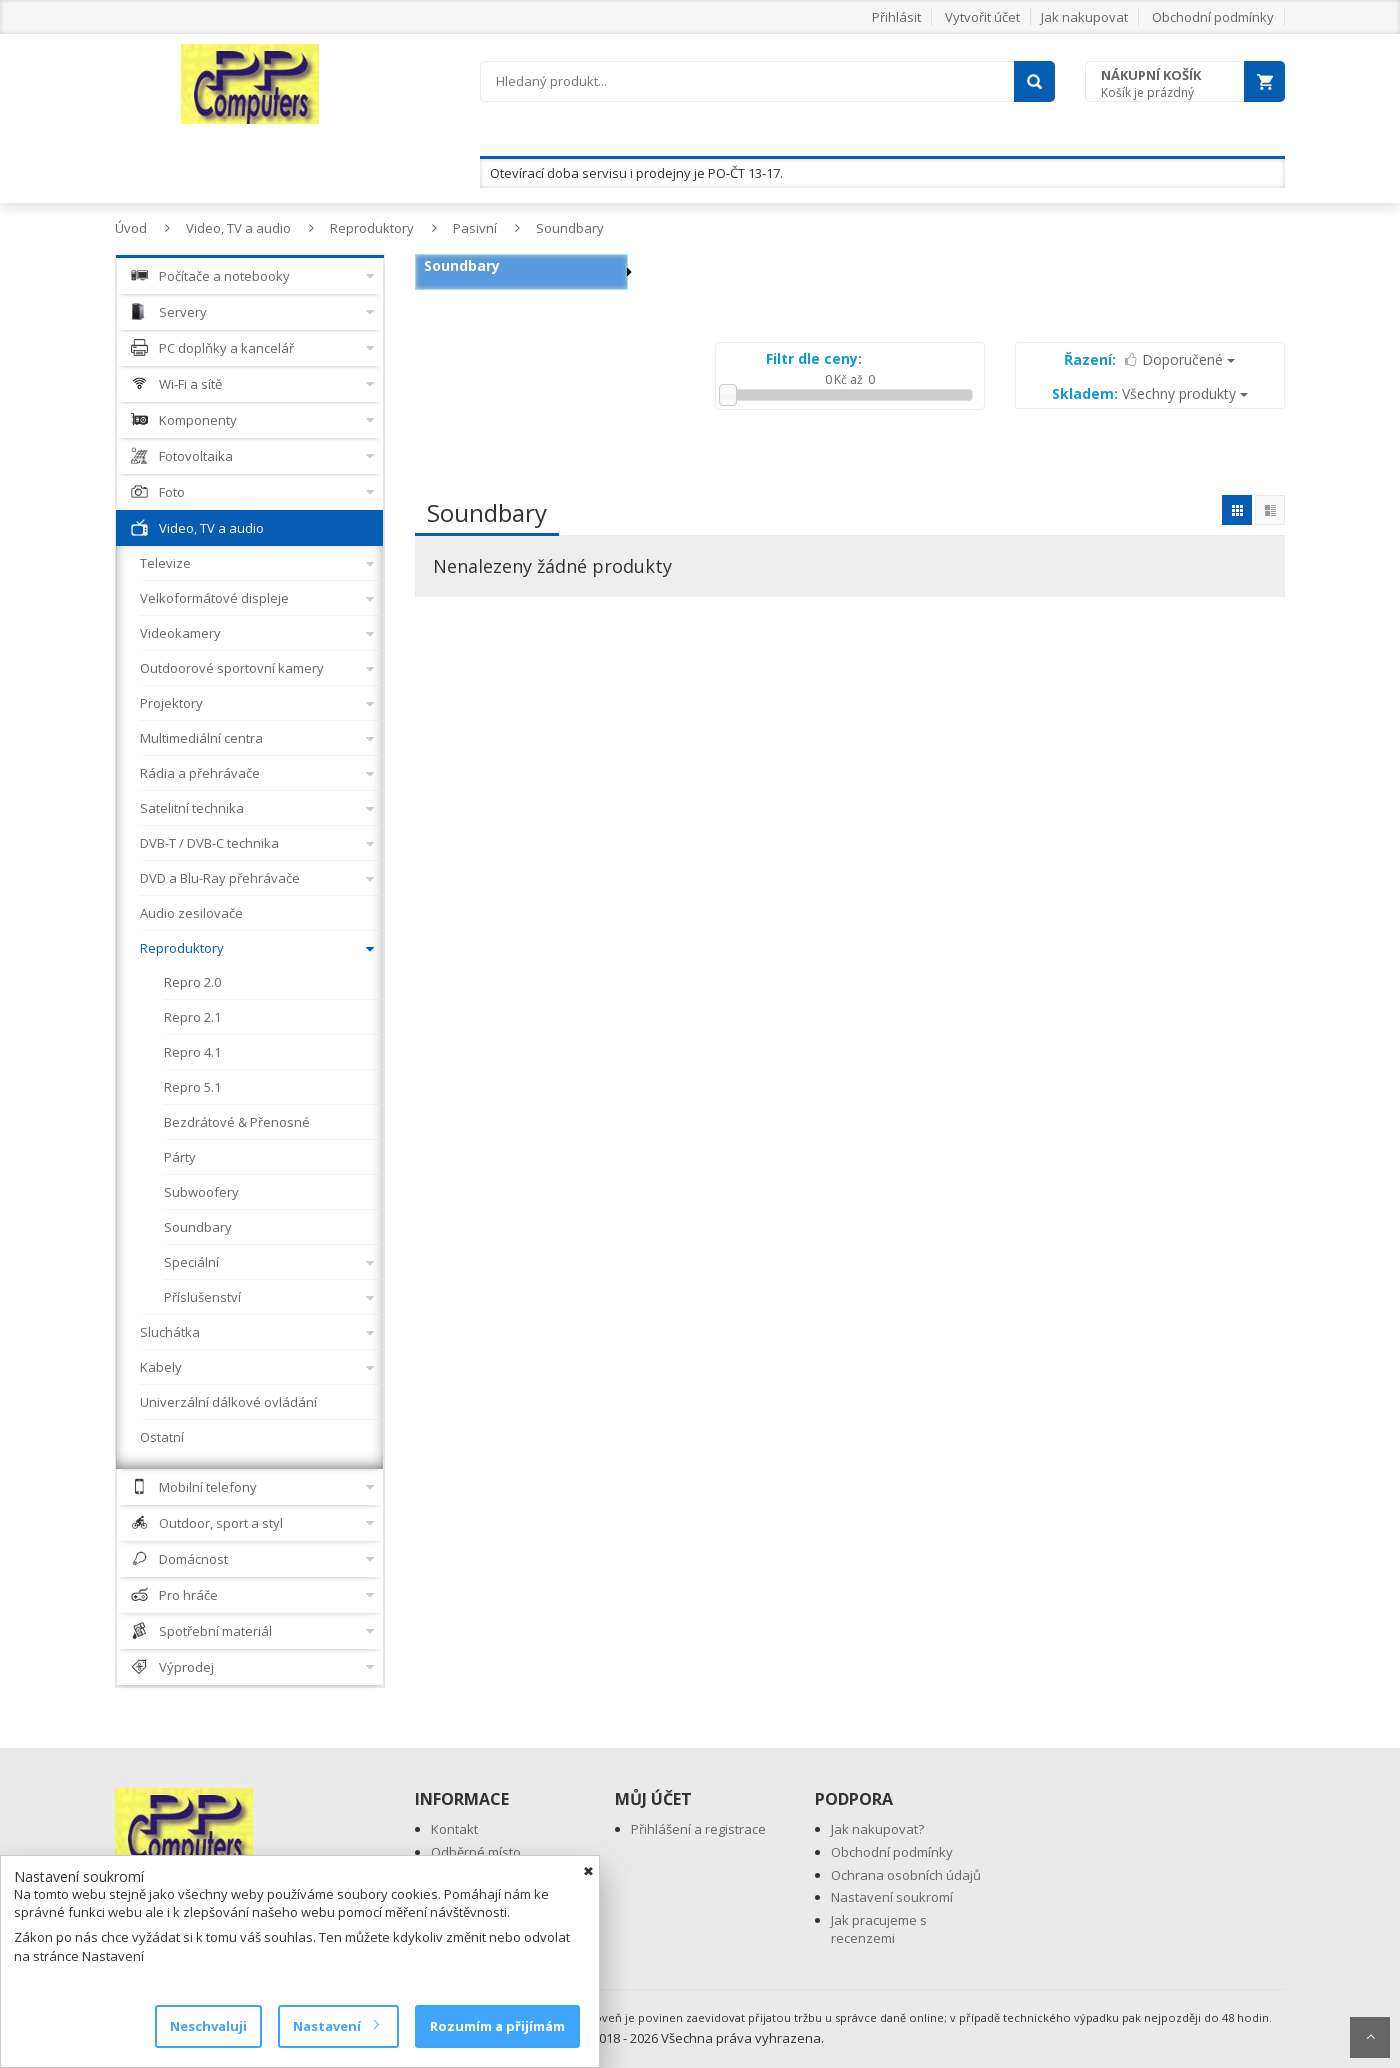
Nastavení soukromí (892, 1897)
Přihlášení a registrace (698, 1829)
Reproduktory (372, 228)
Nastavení (335, 2026)
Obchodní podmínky (1213, 17)
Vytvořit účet (982, 17)
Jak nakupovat (1084, 17)
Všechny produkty (1150, 393)
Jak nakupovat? (877, 1829)
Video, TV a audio (238, 228)
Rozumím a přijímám (497, 2026)
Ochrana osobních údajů (906, 1875)
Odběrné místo (476, 1852)
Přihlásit (896, 17)
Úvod (131, 228)
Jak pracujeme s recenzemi (879, 1929)
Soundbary (570, 228)
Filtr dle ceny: (814, 358)
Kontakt (454, 1829)
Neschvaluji (208, 2026)
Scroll (1370, 2037)
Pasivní (475, 228)
